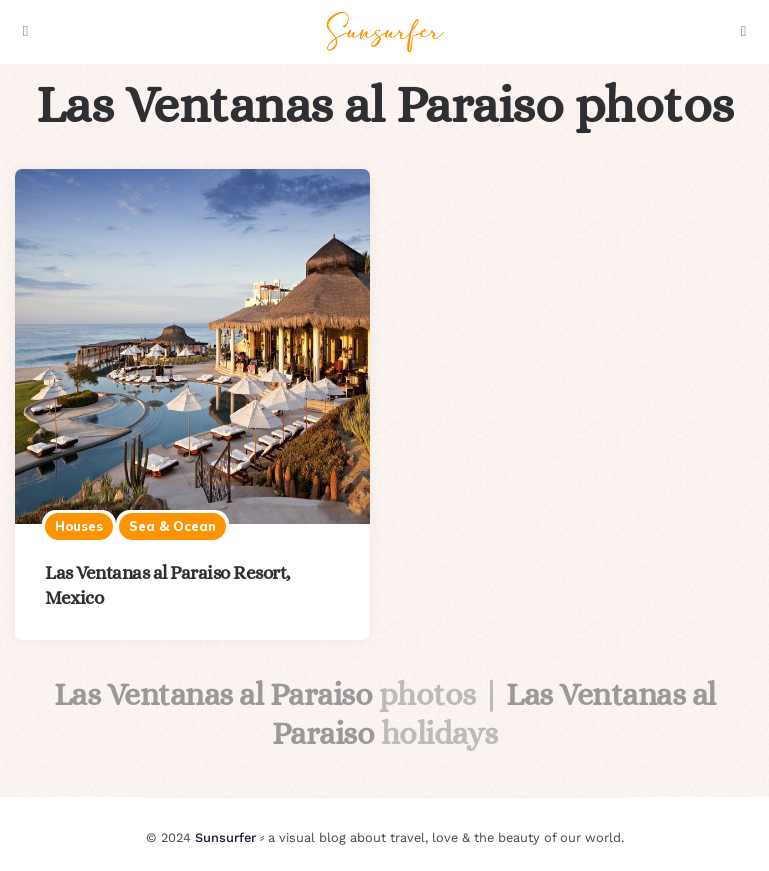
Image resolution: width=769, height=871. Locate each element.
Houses (79, 526)
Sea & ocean (172, 526)
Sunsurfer (225, 837)
